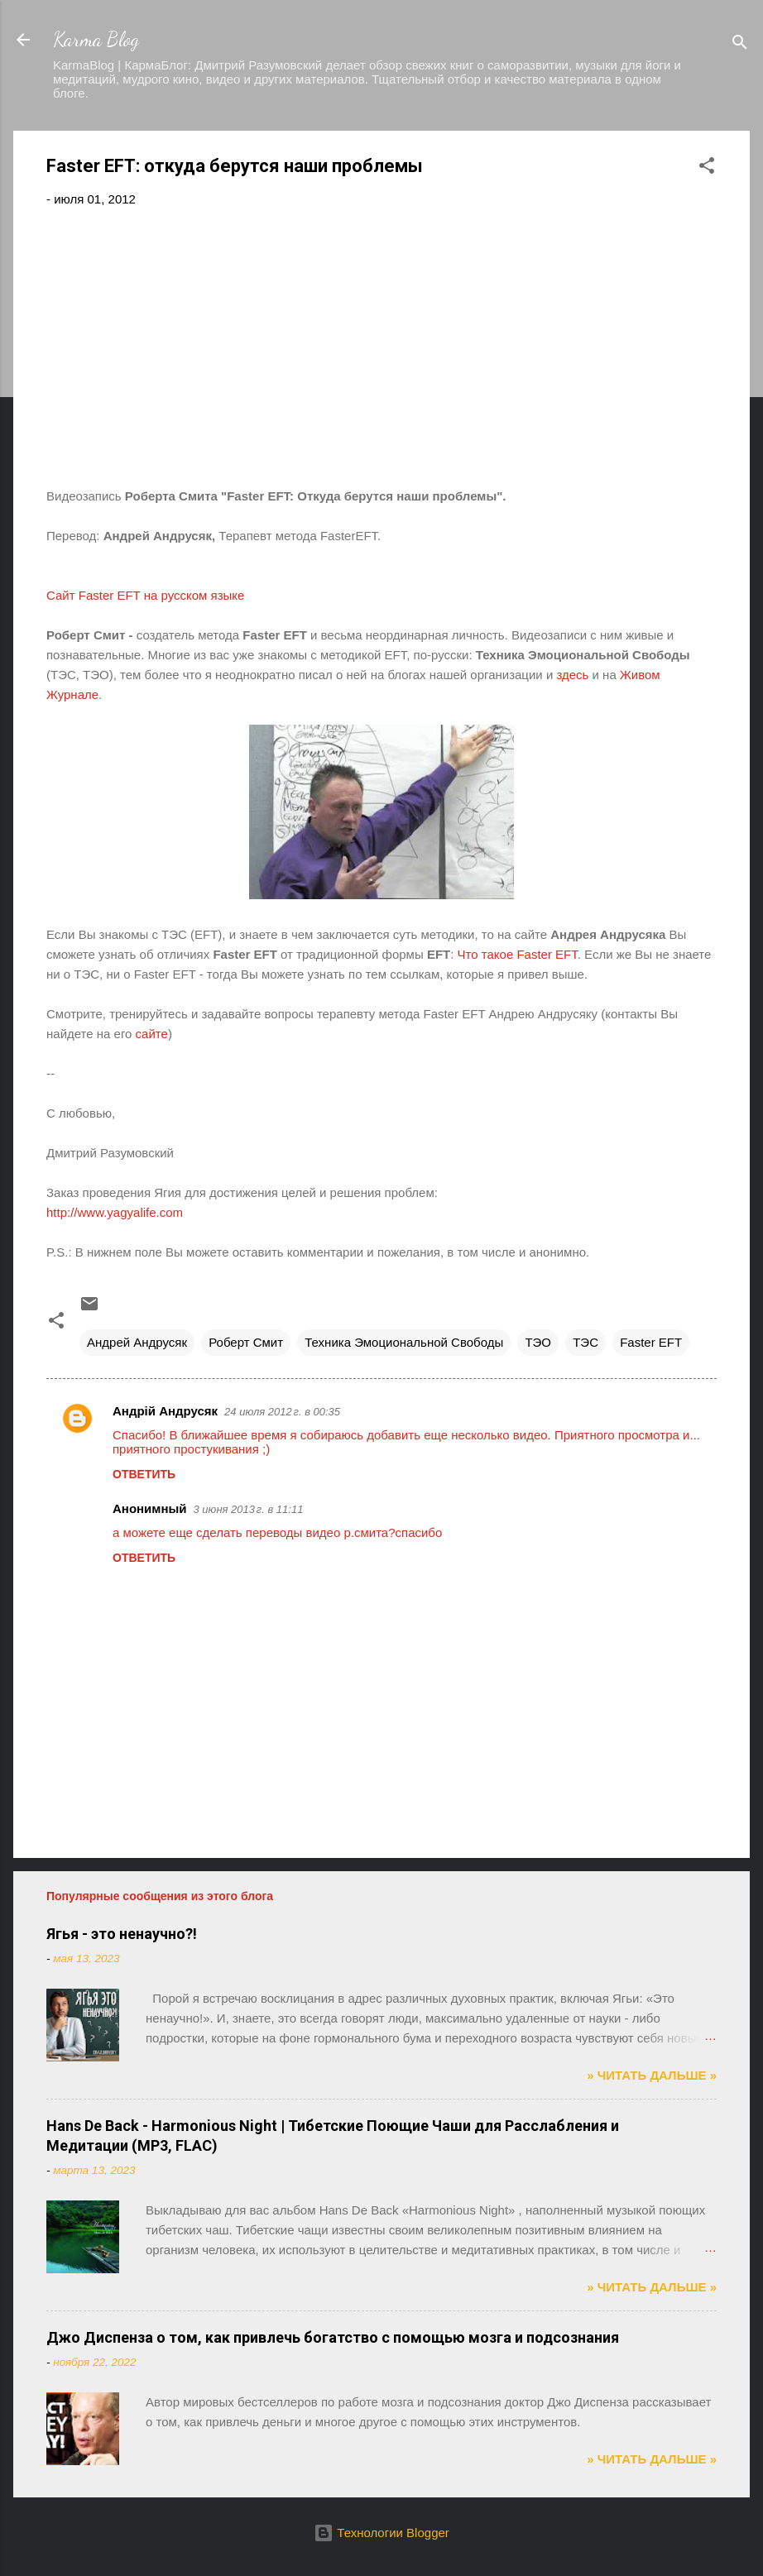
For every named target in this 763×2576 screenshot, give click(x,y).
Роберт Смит (246, 1342)
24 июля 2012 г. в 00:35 (282, 1411)
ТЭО (538, 1342)
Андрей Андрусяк (137, 1342)
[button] (707, 168)
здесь (572, 675)
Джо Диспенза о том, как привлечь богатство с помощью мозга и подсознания (332, 2337)
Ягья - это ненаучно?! (121, 1933)
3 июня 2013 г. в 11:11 (249, 1509)
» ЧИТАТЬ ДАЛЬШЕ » (652, 2075)
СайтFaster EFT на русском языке (145, 595)
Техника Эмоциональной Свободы (404, 1342)
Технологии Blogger (381, 2533)
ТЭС (585, 1342)
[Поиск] (740, 45)
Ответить (144, 1474)
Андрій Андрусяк (165, 1411)
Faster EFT (651, 1342)
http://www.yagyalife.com (114, 1212)
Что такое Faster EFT (518, 954)
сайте (152, 1034)
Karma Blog (96, 39)
